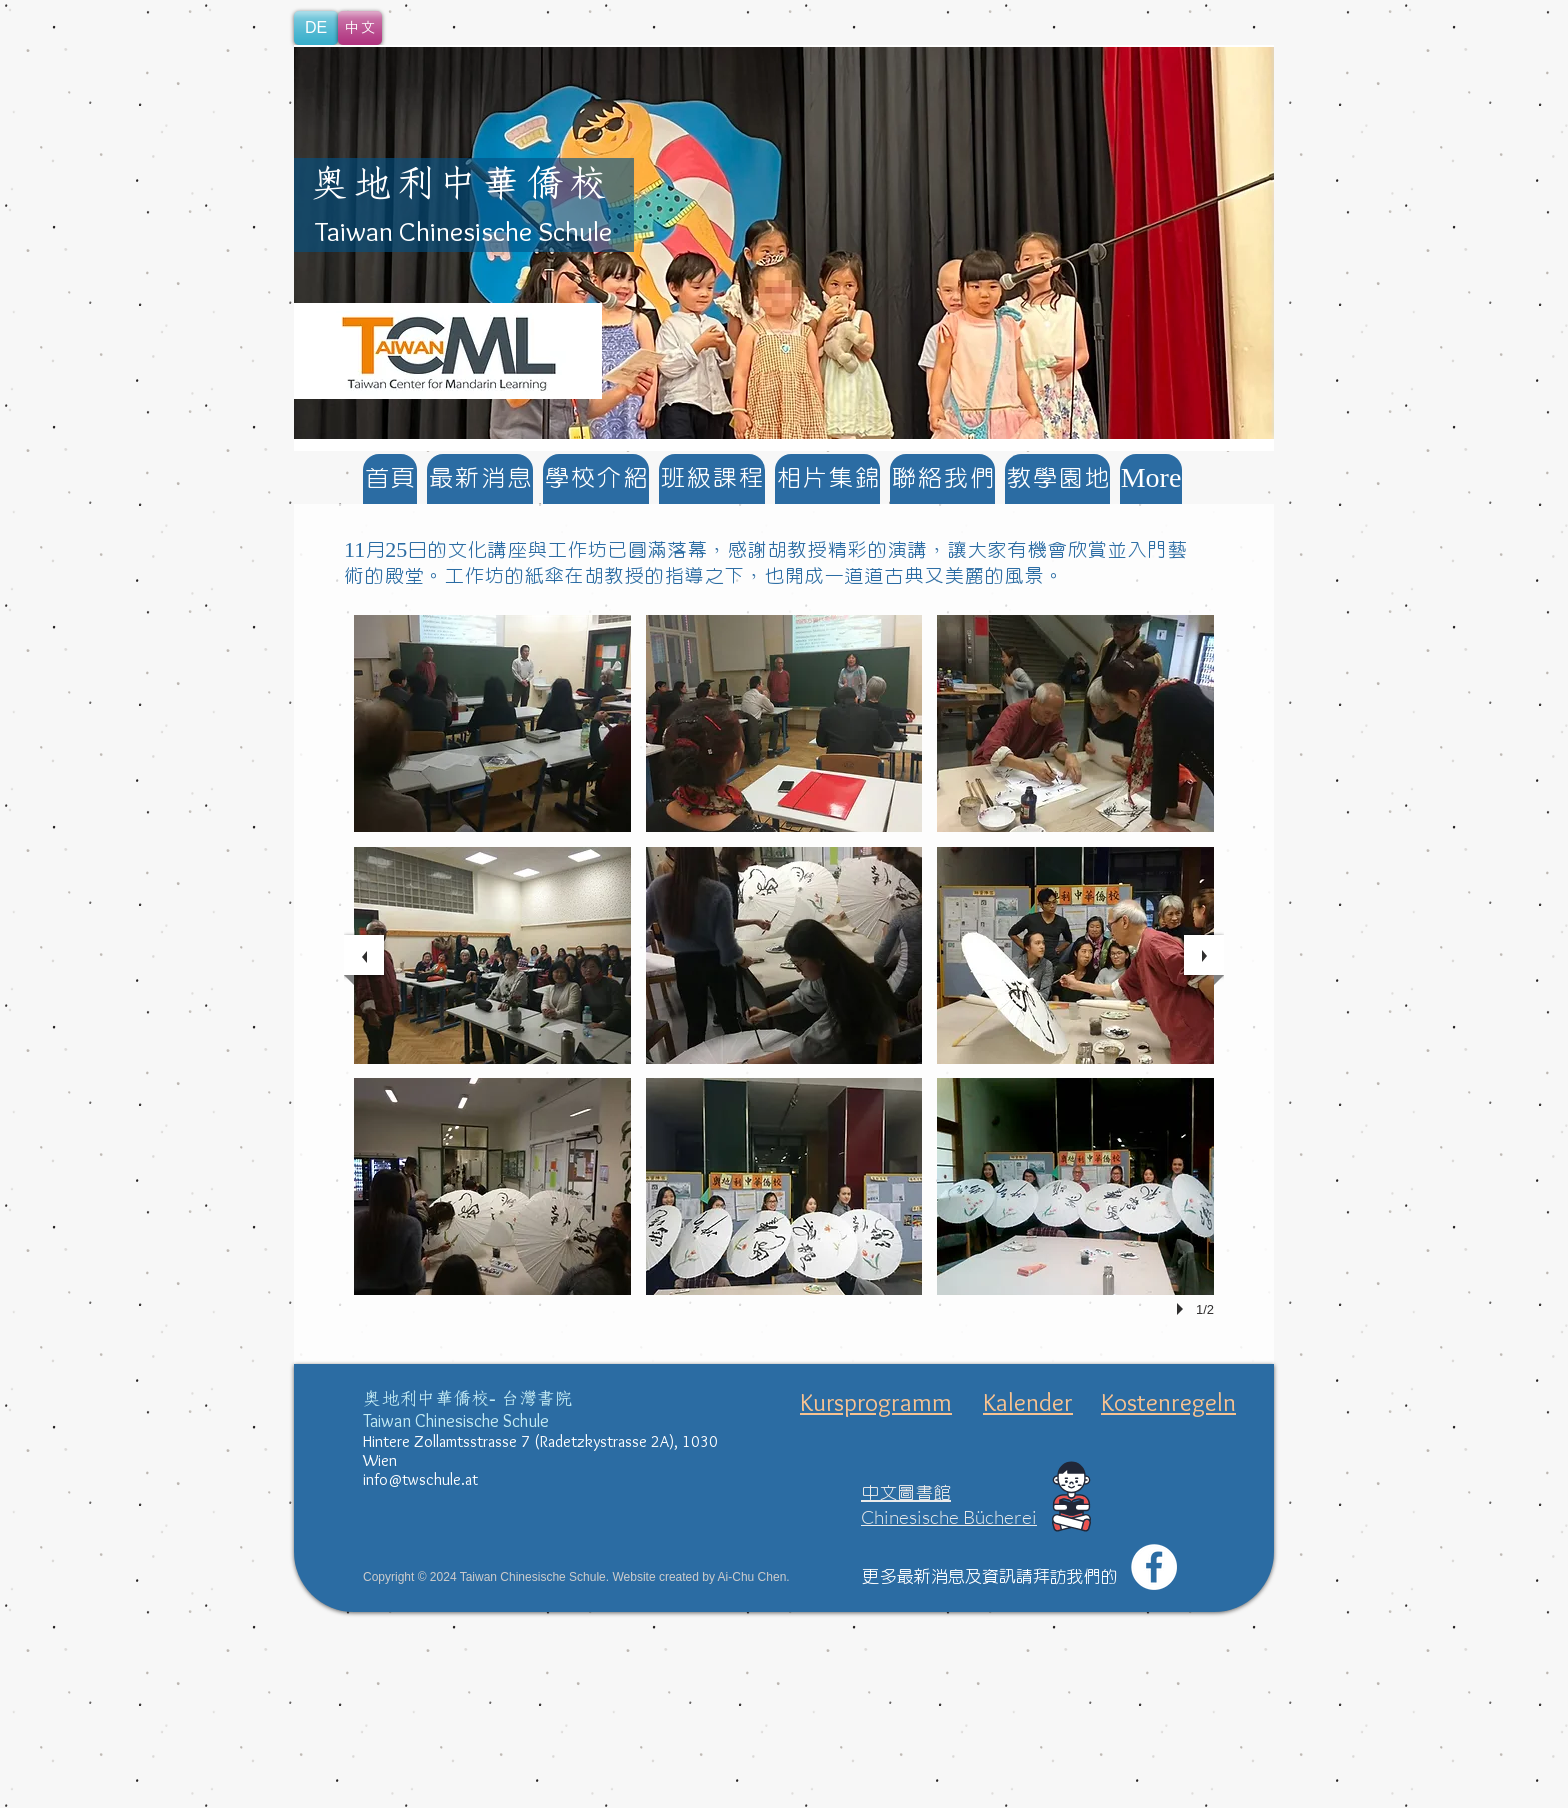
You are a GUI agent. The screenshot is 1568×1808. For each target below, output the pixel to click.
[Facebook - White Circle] (1154, 1567)
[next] (1204, 955)
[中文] (360, 28)
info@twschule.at (420, 1479)
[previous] (364, 955)
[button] (784, 243)
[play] (1183, 1309)
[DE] (316, 28)
